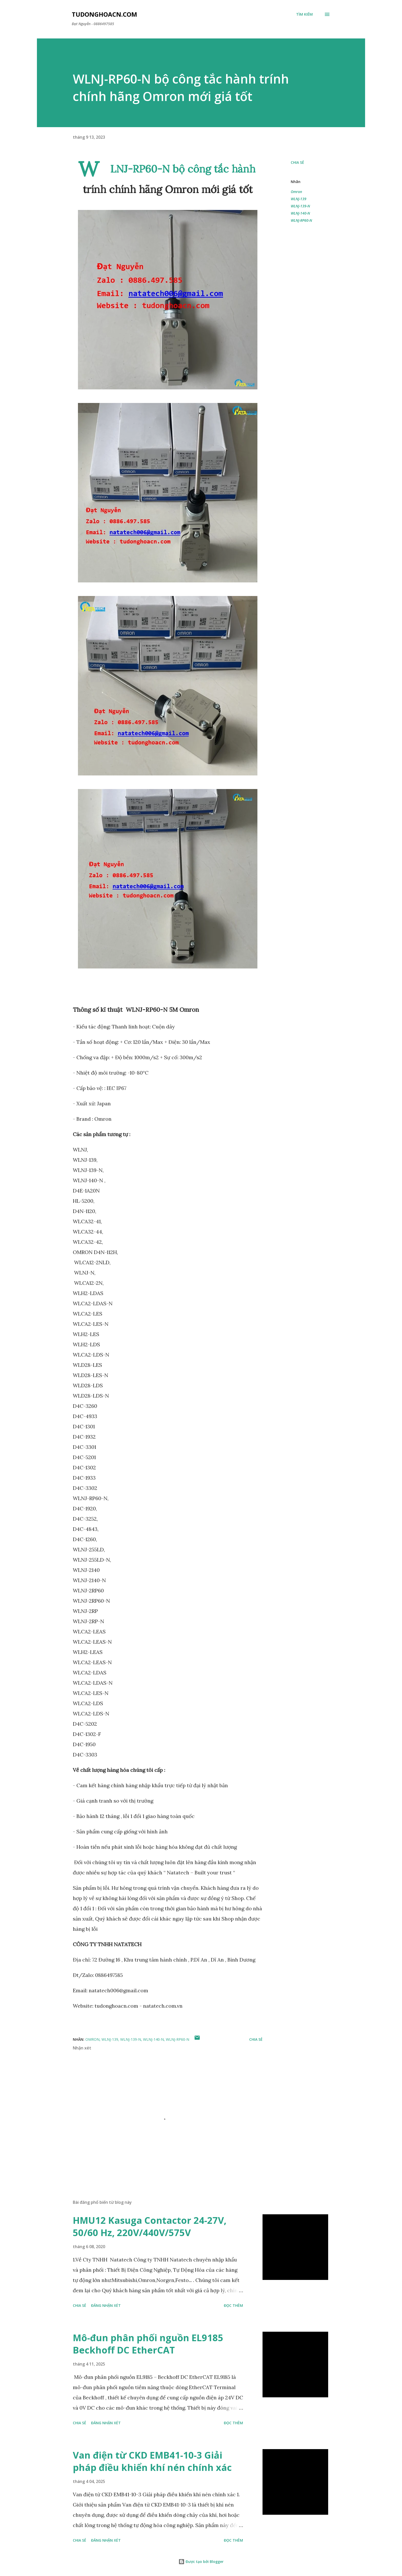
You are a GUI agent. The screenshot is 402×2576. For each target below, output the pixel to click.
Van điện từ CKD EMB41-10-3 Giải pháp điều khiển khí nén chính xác (152, 2461)
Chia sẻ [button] (297, 162)
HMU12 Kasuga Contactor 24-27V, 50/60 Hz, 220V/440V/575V (149, 2226)
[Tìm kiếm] (304, 14)
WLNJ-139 (298, 198)
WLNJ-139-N (300, 206)
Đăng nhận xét (106, 2305)
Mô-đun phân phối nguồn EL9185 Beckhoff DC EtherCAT (148, 2343)
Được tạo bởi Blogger (201, 2561)
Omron (296, 191)
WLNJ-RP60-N (301, 220)
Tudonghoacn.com (104, 14)
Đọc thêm (233, 2305)
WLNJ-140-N (300, 213)
